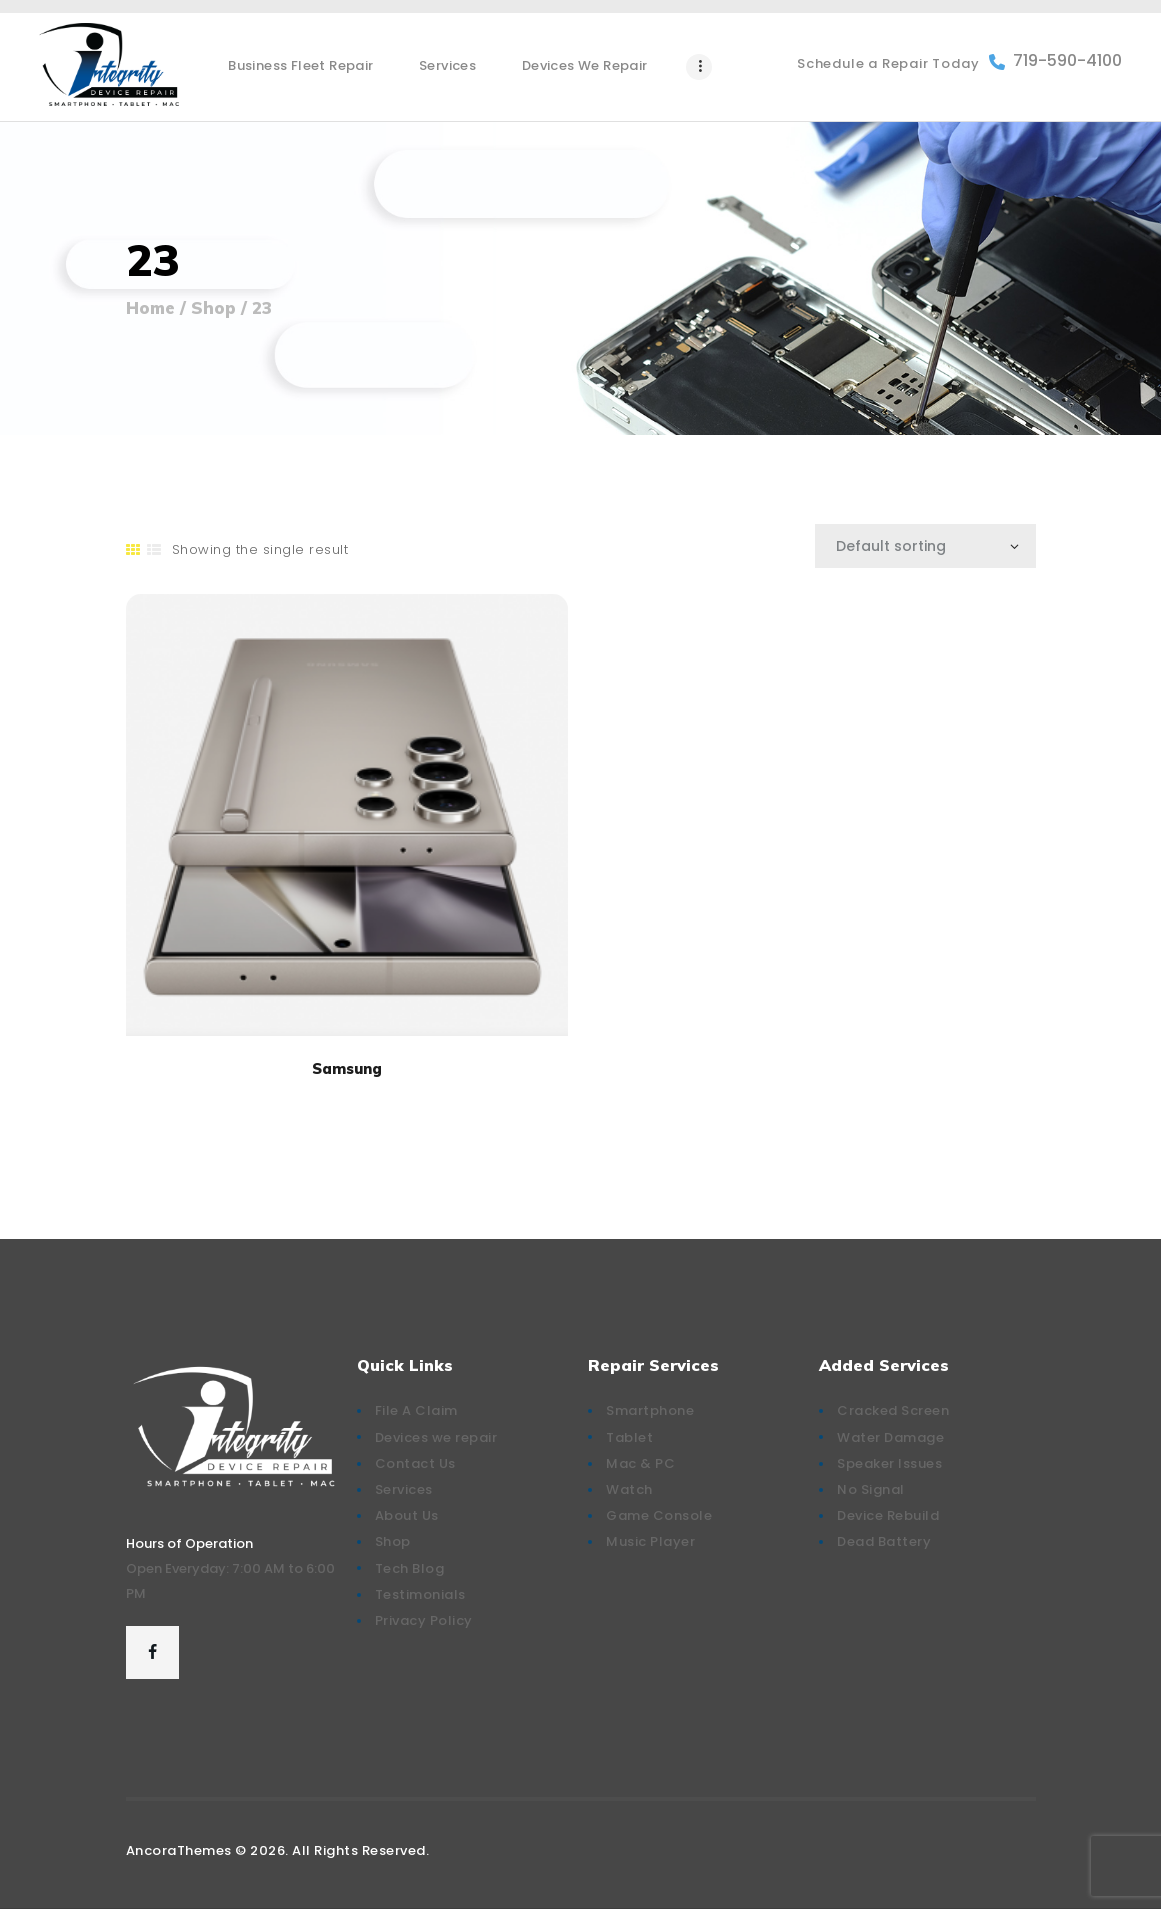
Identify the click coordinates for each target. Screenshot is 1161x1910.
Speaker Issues (889, 1463)
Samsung (347, 1068)
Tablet (629, 1437)
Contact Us (415, 1463)
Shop (213, 307)
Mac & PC (640, 1463)
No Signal (871, 1489)
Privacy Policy (424, 1620)
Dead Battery (884, 1541)
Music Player (650, 1541)
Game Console (659, 1515)
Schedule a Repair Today (888, 63)
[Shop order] (925, 546)
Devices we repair (436, 1437)
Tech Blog (410, 1568)
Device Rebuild (888, 1515)
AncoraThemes (179, 1850)
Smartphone (650, 1410)
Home (150, 308)
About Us (407, 1515)
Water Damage (890, 1437)
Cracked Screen (893, 1410)
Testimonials (420, 1594)
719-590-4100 (1055, 61)
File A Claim (416, 1410)
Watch (629, 1489)
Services (404, 1489)
